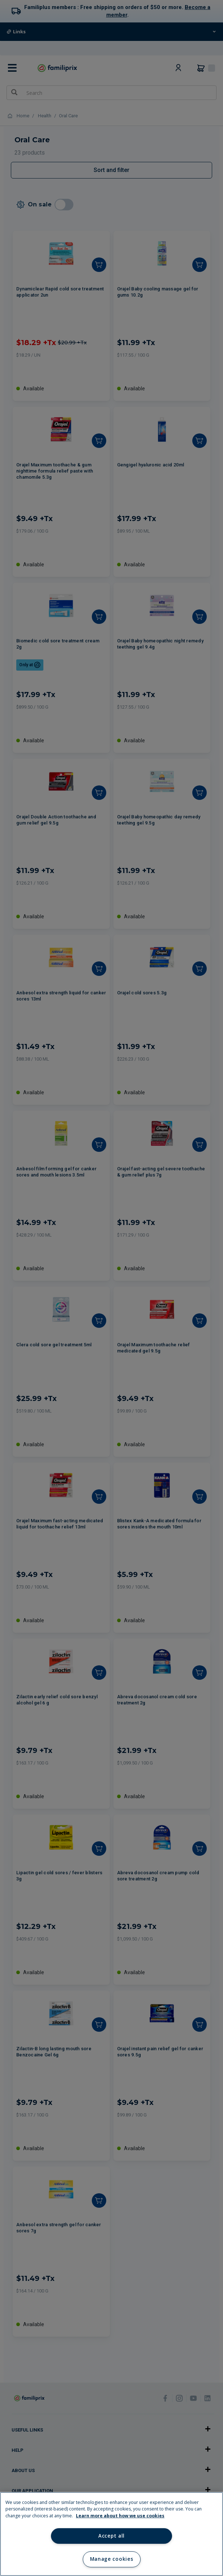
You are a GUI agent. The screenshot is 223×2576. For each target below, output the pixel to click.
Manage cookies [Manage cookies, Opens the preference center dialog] (111, 2559)
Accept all (111, 2536)
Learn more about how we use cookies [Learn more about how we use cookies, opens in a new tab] (120, 2516)
